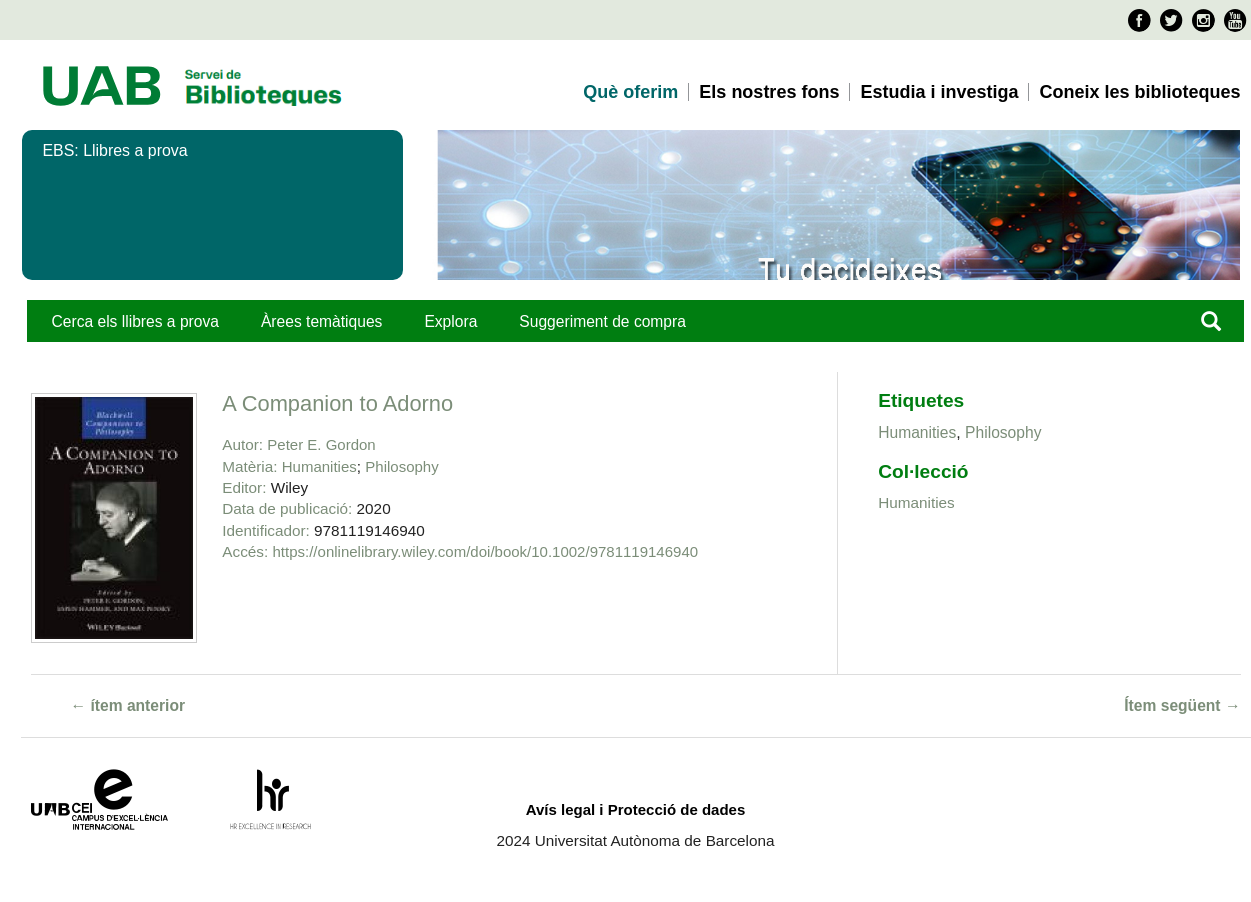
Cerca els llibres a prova (135, 321)
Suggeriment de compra (602, 321)
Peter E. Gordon (321, 444)
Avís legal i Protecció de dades (636, 809)
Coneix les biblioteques (1139, 92)
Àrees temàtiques (321, 321)
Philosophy (401, 466)
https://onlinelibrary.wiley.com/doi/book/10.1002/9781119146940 (486, 551)
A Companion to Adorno (337, 403)
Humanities (319, 466)
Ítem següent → (1182, 705)
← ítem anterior (128, 705)
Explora (450, 321)
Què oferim (630, 92)
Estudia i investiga (939, 92)
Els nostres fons (769, 92)
